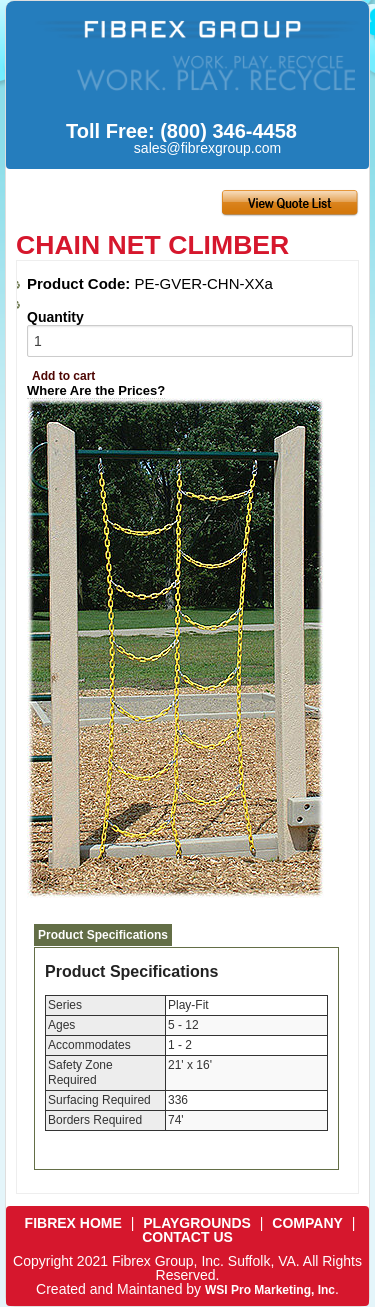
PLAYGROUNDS (197, 1223)
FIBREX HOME (73, 1223)
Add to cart (63, 376)
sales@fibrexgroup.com (207, 148)
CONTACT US (187, 1237)
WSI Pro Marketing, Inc (270, 1290)
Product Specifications (103, 935)
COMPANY (307, 1223)
